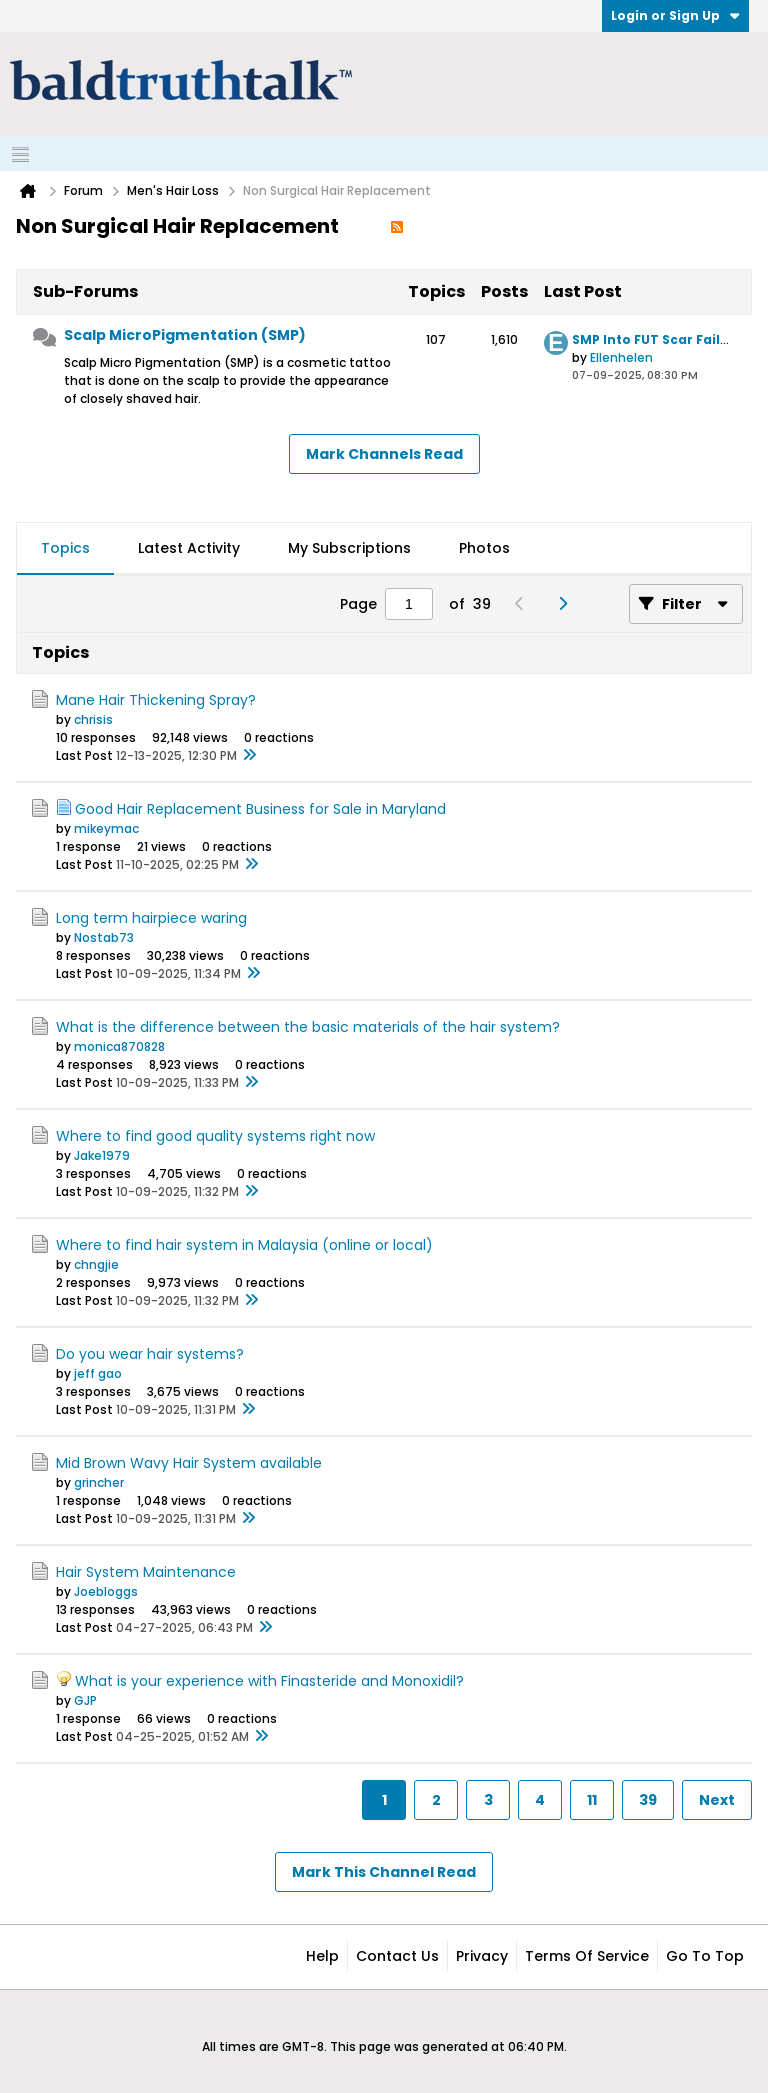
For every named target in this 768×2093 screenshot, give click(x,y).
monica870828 (119, 1046)
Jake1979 (102, 1155)
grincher (99, 1482)
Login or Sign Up (675, 15)
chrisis (93, 719)
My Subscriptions (349, 548)
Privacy (482, 1956)
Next (717, 1800)
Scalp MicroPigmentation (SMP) (185, 335)
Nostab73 (104, 937)
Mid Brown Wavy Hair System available (189, 1463)
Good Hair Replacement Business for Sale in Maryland (260, 809)
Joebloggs (106, 1591)
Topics (65, 548)
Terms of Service (587, 1956)
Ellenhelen (621, 357)
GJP (85, 1700)
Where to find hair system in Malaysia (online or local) (244, 1245)
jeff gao (98, 1373)
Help (322, 1956)
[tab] (65, 549)
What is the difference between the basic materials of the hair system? (308, 1027)
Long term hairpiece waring (151, 918)
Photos (484, 548)
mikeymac (106, 828)
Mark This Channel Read (384, 1872)
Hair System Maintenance (146, 1572)
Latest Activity (189, 548)
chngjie (96, 1264)
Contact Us (397, 1956)
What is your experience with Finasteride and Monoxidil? (269, 1681)
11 (592, 1800)
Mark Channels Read (384, 454)
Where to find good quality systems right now (215, 1136)
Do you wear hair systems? (150, 1354)
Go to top (705, 1956)
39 (648, 1800)
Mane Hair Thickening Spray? (156, 700)
